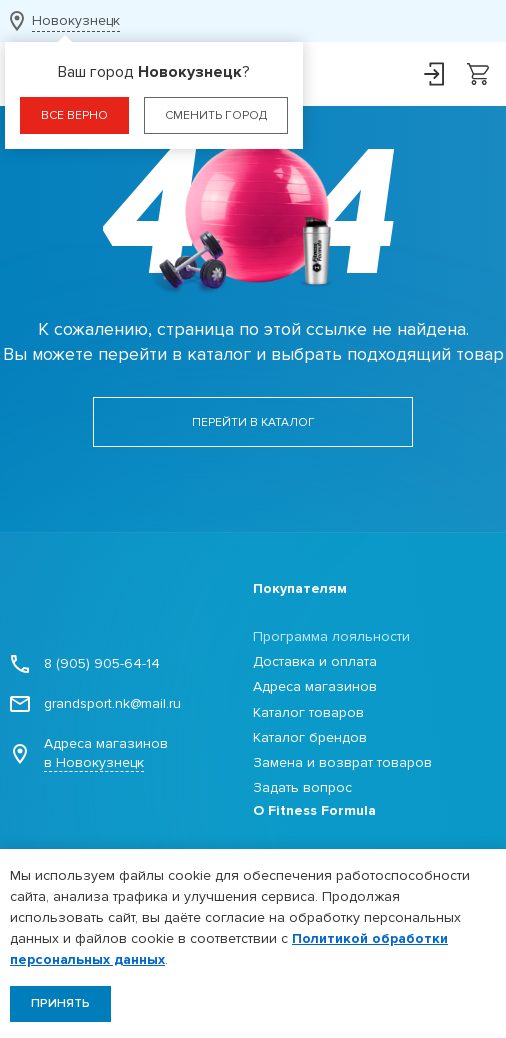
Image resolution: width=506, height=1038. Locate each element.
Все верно (74, 115)
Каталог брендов (310, 737)
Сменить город (216, 115)
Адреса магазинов (89, 753)
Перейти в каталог (253, 422)
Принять (60, 1003)
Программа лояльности (331, 636)
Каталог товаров (308, 712)
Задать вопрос (302, 787)
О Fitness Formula (314, 810)
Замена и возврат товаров (342, 762)
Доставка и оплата (315, 661)
